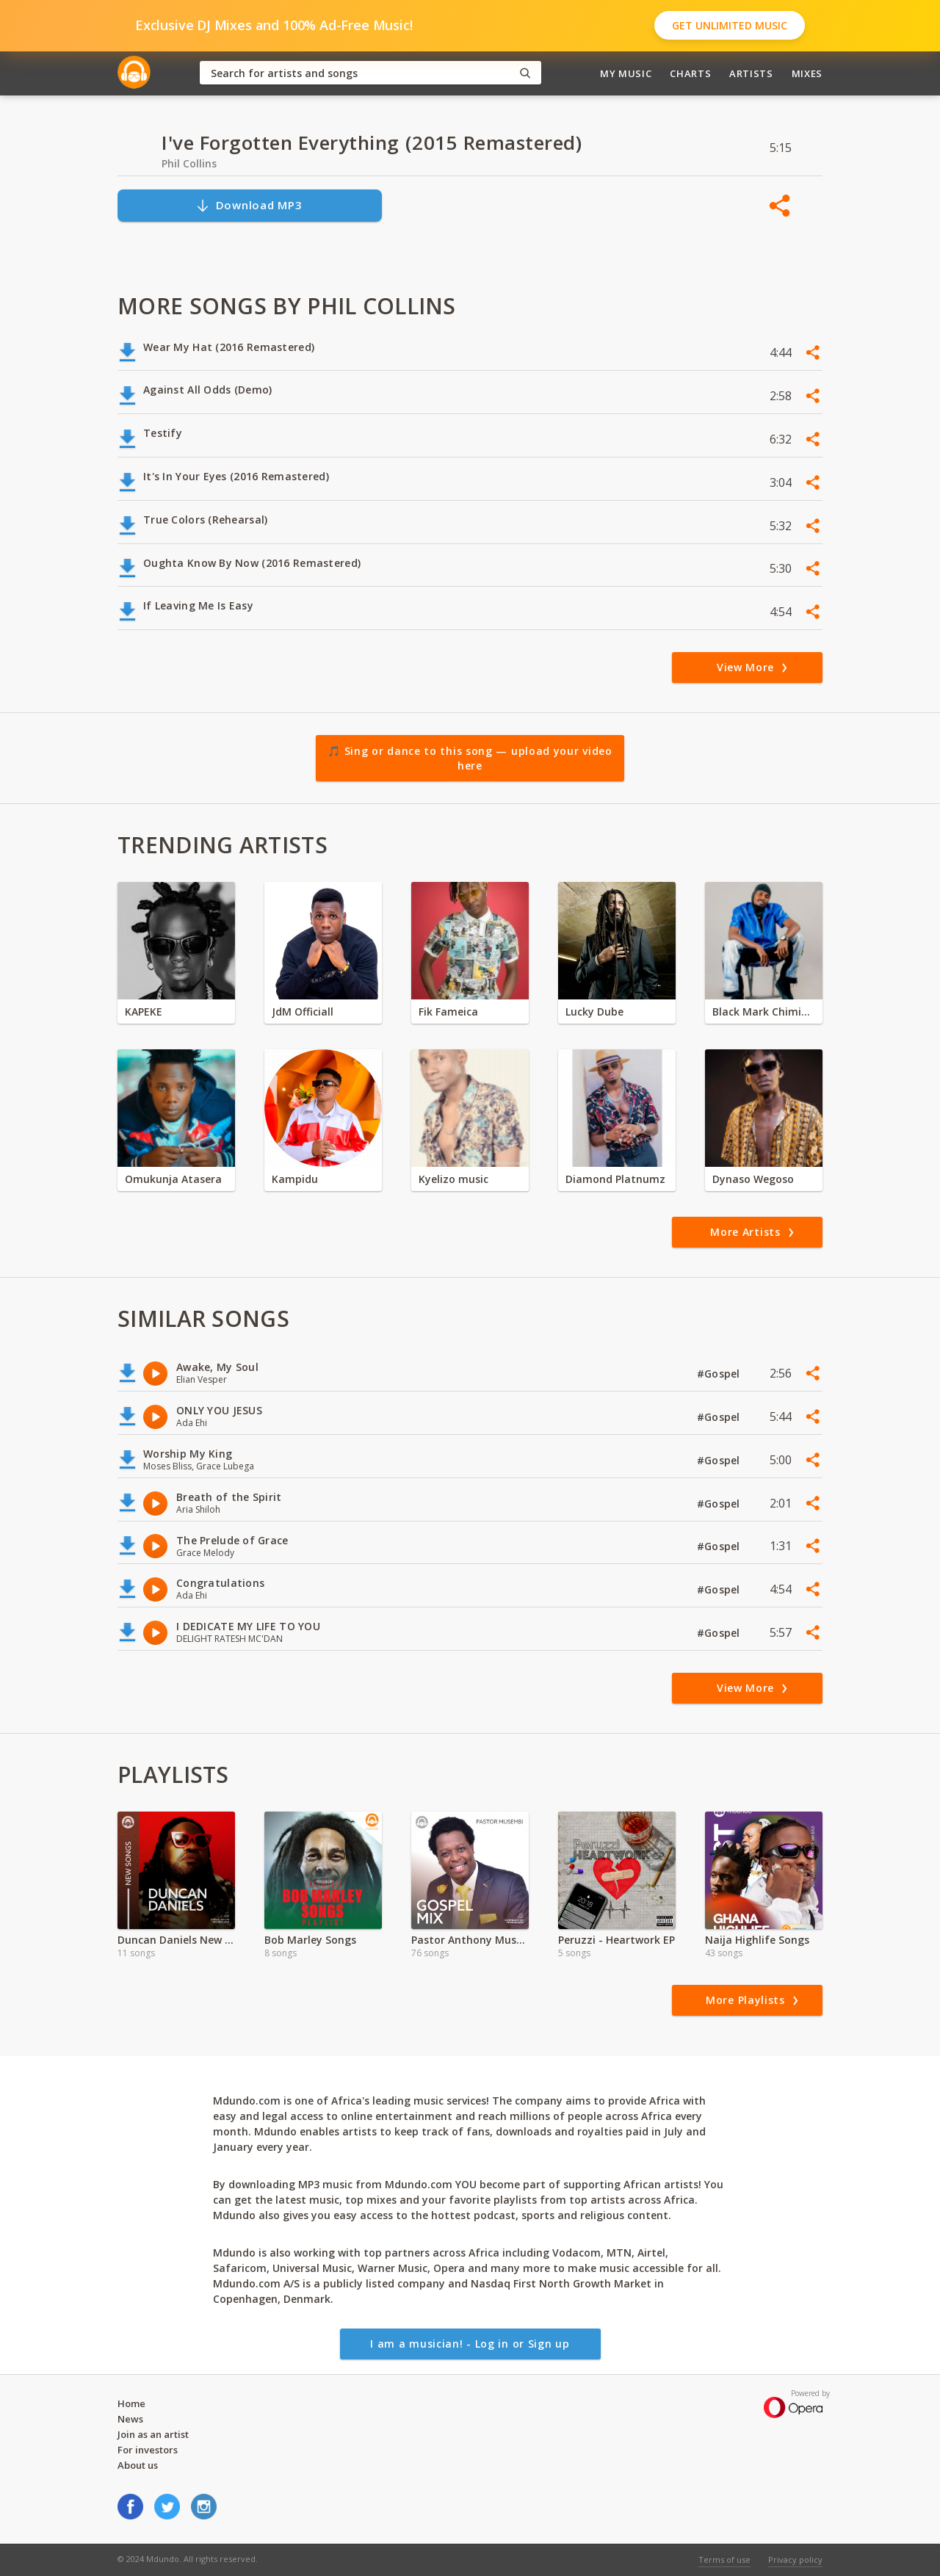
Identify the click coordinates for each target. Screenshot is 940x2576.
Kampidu (295, 1179)
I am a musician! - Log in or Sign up (469, 2344)
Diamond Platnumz (615, 1179)
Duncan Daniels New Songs (176, 1940)
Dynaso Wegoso (753, 1179)
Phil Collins (189, 163)
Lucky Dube (594, 1012)
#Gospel (720, 1374)
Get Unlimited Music (729, 25)
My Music (625, 73)
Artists (751, 73)
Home (131, 2403)
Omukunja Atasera (173, 1179)
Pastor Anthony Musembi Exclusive (470, 1940)
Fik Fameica (448, 1012)
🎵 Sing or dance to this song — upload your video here (470, 758)
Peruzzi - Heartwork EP (616, 1940)
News (130, 2418)
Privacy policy (795, 2559)
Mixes (807, 73)
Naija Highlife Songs (757, 1940)
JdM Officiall (302, 1012)
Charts (690, 73)
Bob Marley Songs (310, 1940)
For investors (148, 2449)
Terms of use (724, 2559)
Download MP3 (249, 205)
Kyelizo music (453, 1179)
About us (138, 2465)
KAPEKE (143, 1012)
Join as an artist (153, 2434)
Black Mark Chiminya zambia (763, 1012)
